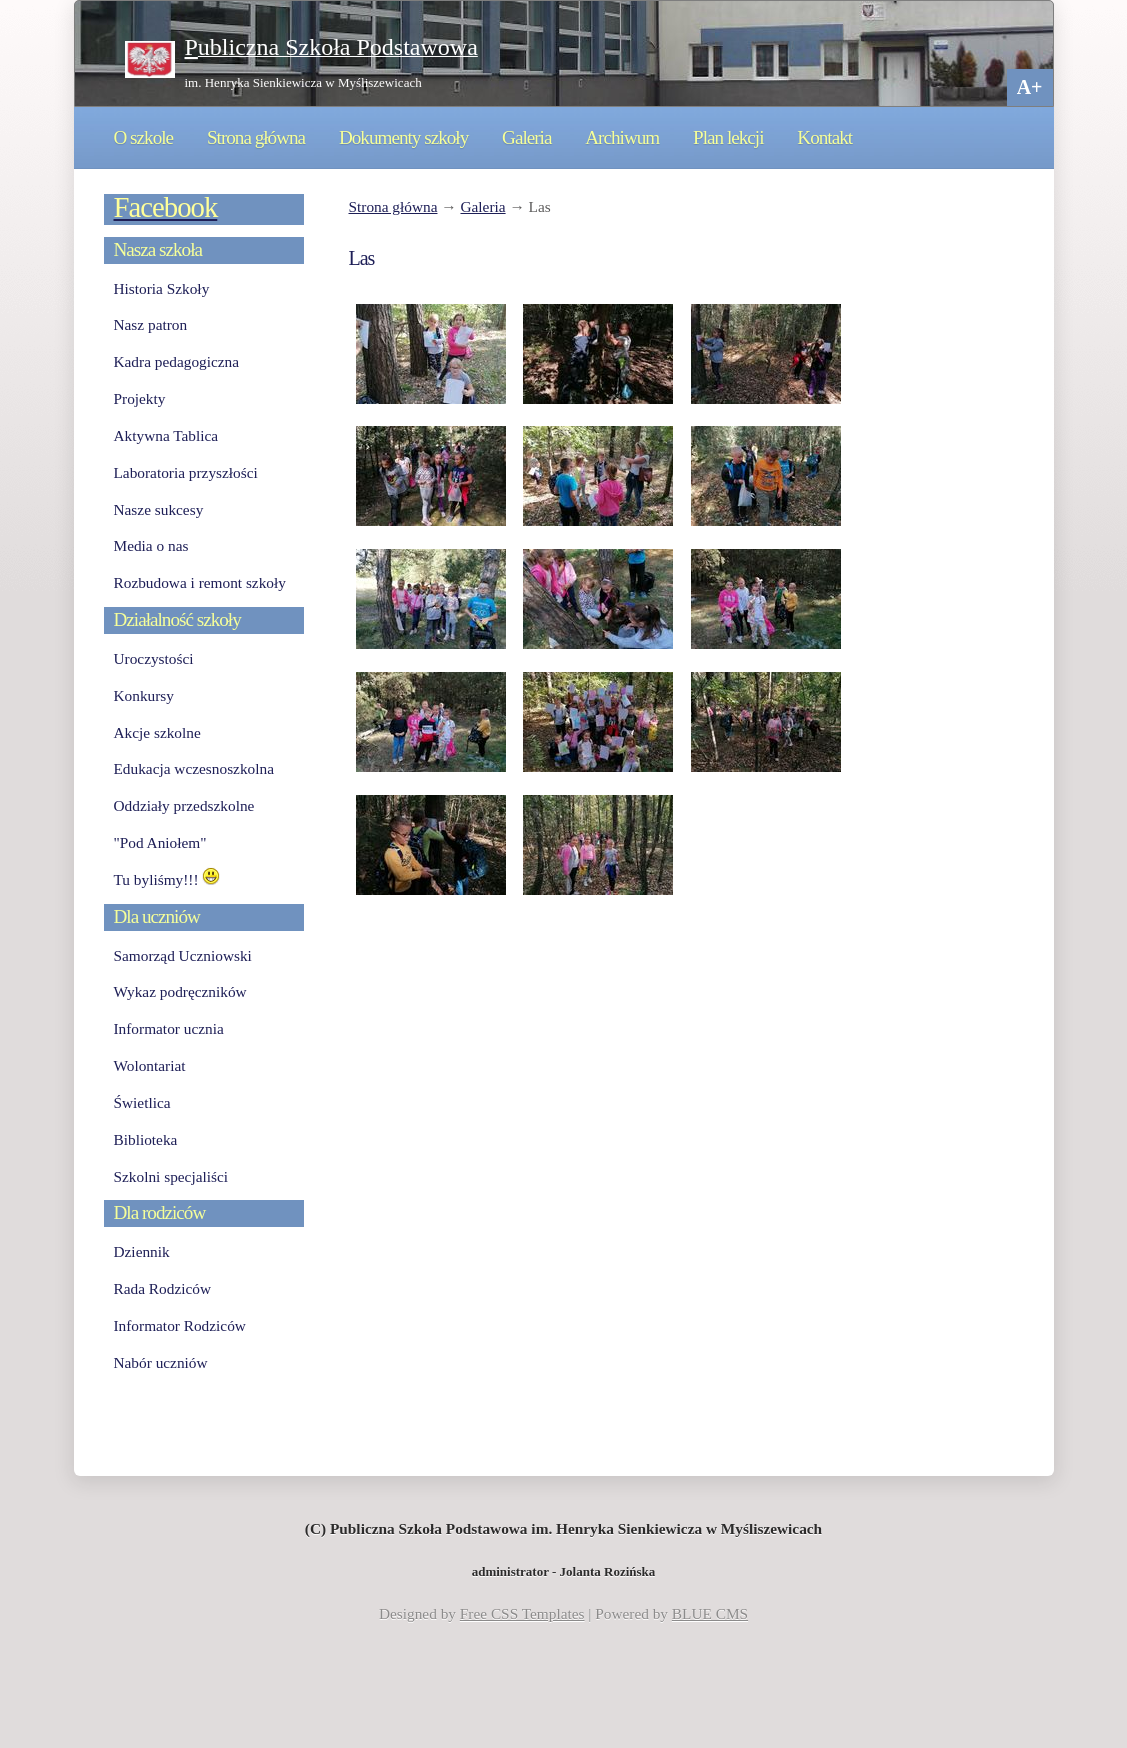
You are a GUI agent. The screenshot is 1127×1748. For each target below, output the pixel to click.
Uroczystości (154, 658)
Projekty (140, 398)
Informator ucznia (169, 1028)
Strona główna (256, 137)
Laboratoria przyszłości (186, 472)
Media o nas (151, 545)
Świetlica (142, 1102)
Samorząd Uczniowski (183, 955)
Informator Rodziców (180, 1325)
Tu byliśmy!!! (167, 879)
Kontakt (824, 137)
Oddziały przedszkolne (184, 805)
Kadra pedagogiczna (177, 361)
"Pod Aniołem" (160, 842)
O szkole (144, 137)
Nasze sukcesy (159, 509)
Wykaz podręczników (180, 991)
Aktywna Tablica (166, 435)
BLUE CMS (710, 1613)
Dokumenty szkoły (403, 137)
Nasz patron (151, 324)
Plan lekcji (728, 137)
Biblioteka (146, 1139)
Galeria (526, 137)
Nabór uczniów (161, 1362)
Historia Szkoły (162, 288)
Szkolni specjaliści (171, 1176)
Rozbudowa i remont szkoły (200, 582)
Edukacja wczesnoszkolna (194, 768)
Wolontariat (150, 1065)
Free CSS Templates (522, 1613)
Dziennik (142, 1251)
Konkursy (144, 695)
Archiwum (622, 137)
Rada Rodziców (162, 1288)
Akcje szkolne (157, 732)
